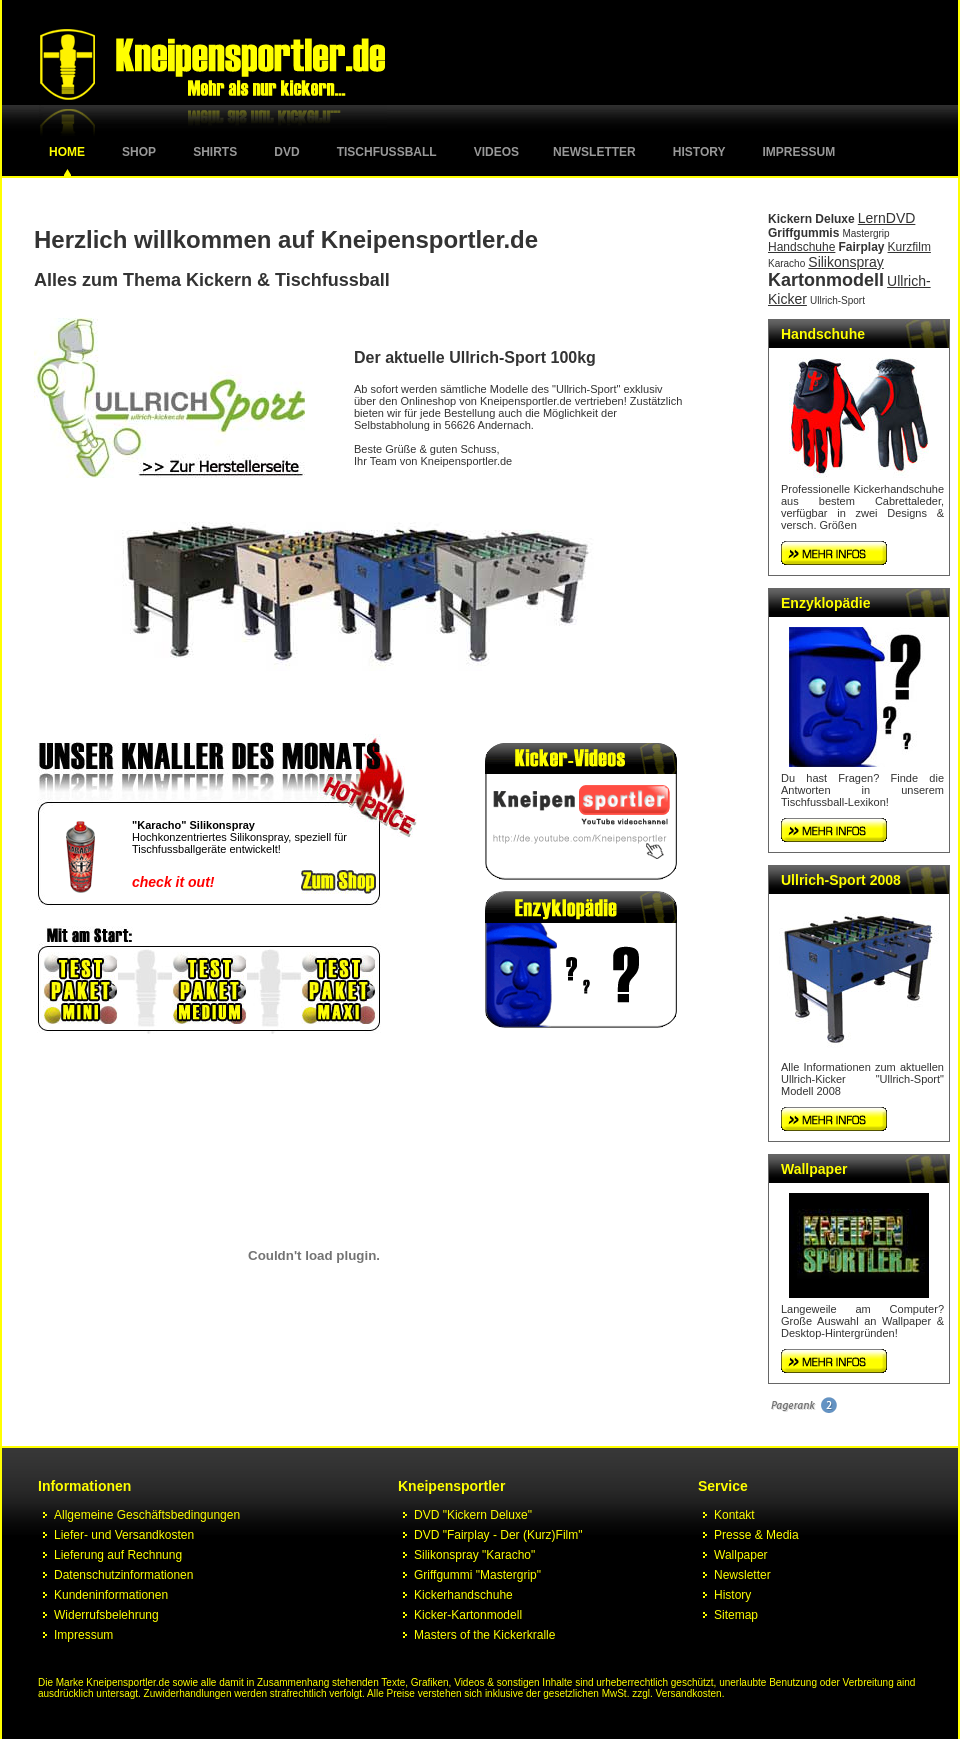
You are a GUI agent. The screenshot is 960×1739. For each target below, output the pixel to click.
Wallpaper (814, 1169)
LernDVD (887, 218)
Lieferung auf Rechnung (118, 1555)
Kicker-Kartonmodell (468, 1615)
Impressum (799, 152)
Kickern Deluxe (811, 219)
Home (67, 152)
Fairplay (861, 247)
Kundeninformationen (111, 1595)
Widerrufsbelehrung (106, 1615)
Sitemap (736, 1615)
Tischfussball (387, 152)
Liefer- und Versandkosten (124, 1535)
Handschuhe (801, 247)
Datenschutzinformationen (123, 1575)
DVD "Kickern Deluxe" (473, 1515)
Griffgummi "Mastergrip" (477, 1575)
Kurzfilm (909, 247)
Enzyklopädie (825, 603)
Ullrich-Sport (837, 300)
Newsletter (594, 152)
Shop (139, 152)
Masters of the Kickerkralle (484, 1635)
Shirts (215, 152)
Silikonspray (845, 262)
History (699, 152)
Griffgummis (803, 233)
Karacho (786, 263)
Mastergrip (865, 233)
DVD (286, 152)
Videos (496, 152)
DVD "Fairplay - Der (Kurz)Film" (498, 1535)
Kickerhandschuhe (463, 1595)
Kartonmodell (826, 280)
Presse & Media (756, 1535)
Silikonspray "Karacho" (474, 1555)
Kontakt (734, 1515)
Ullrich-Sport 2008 (841, 880)
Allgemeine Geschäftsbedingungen (147, 1515)
